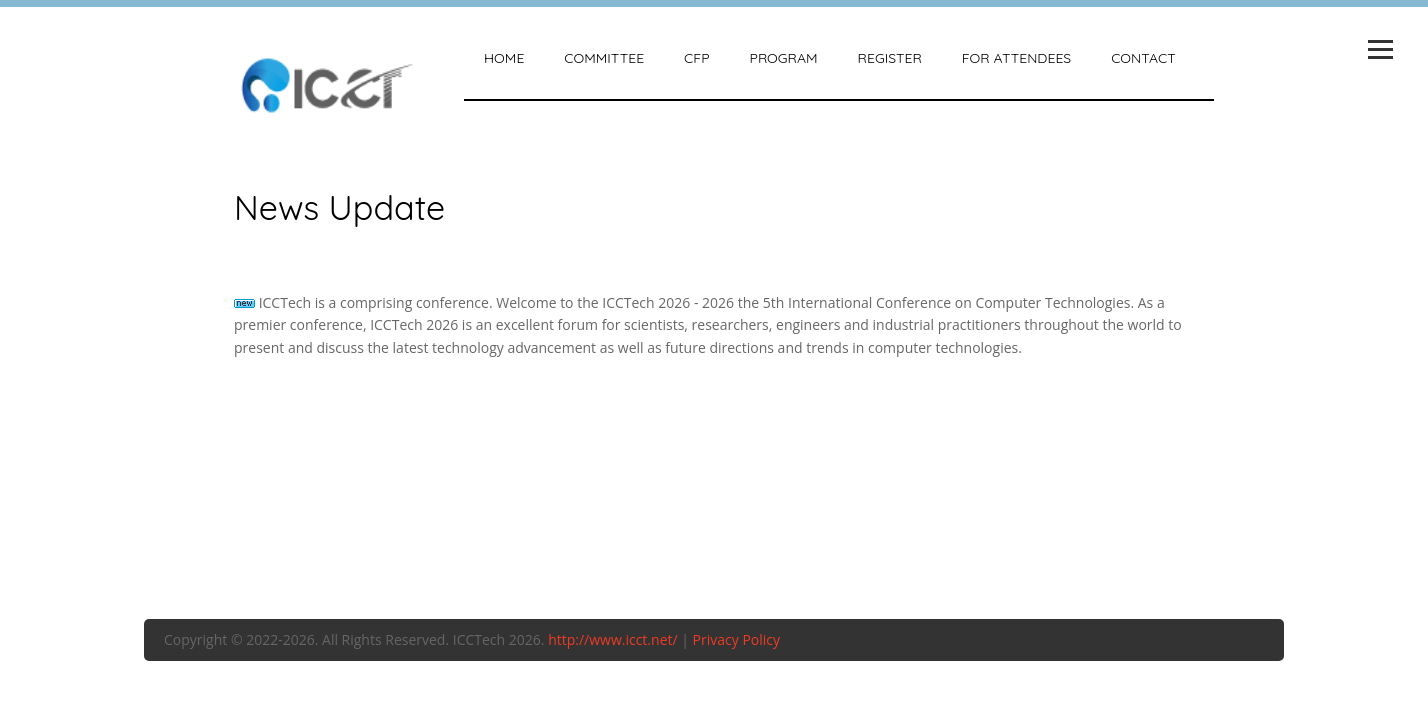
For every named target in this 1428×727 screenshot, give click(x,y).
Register (890, 58)
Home (504, 58)
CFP (696, 58)
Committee (604, 58)
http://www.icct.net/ (613, 639)
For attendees (1016, 58)
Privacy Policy (736, 639)
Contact (1143, 58)
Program (784, 58)
